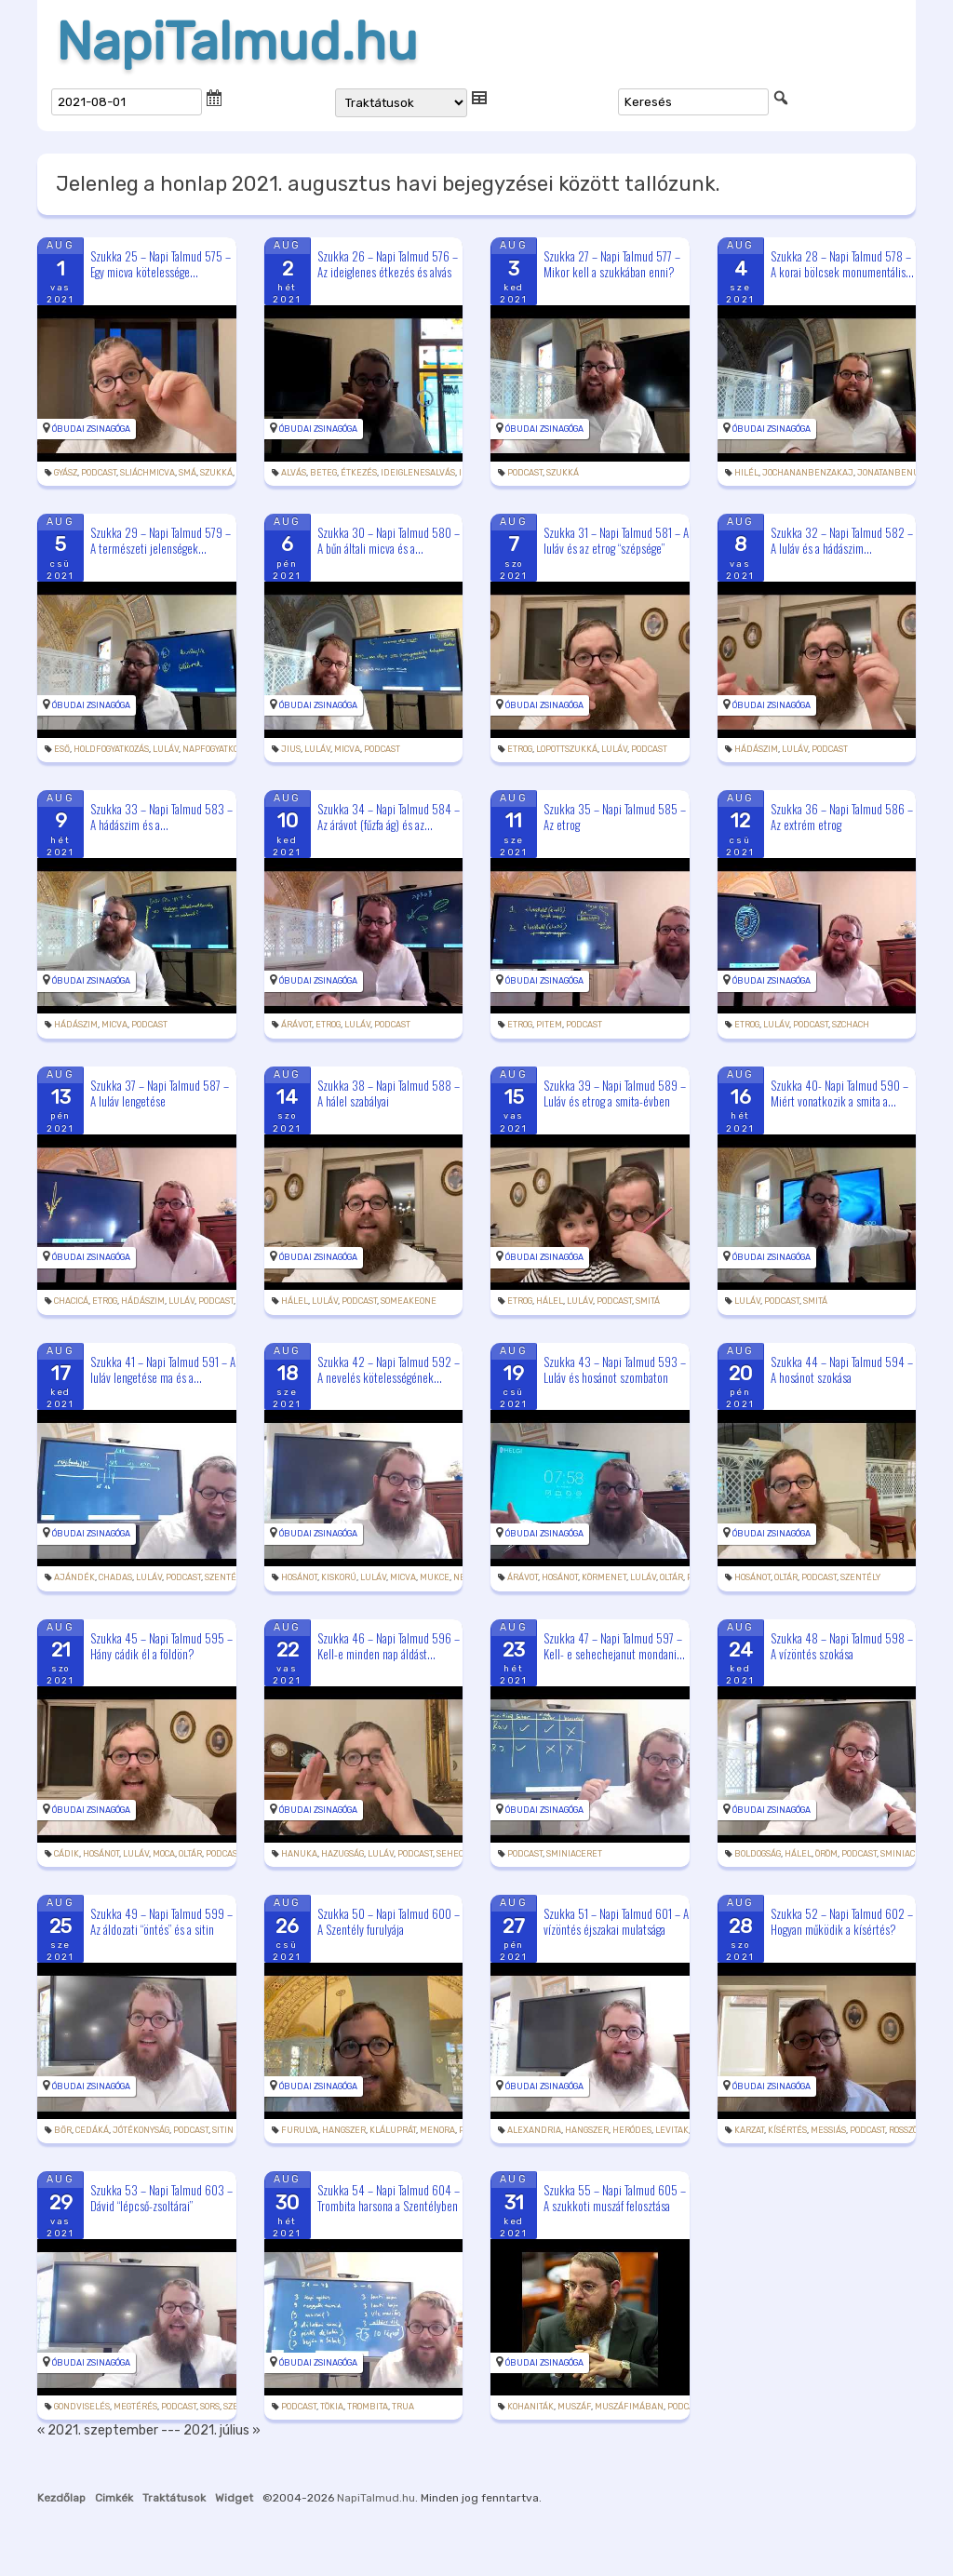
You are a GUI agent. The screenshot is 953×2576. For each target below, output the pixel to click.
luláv (166, 749)
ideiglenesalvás (418, 472)
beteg (323, 472)
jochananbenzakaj (807, 472)
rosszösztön (916, 2130)
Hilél (746, 472)
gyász (65, 472)
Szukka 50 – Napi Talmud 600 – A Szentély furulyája (388, 1921)
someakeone (408, 1301)
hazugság (342, 1853)
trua (403, 2406)
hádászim (756, 749)
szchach (850, 1024)
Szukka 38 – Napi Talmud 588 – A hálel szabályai (388, 1093)
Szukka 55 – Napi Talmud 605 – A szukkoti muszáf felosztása (615, 2197)
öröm (826, 1853)
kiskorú (338, 1577)
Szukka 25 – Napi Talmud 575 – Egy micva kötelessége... (160, 264)
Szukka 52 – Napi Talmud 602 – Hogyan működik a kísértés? (842, 1921)
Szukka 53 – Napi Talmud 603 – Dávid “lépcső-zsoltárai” (161, 2197)
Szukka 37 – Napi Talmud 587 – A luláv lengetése (159, 1093)
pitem (549, 1024)
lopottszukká (566, 749)
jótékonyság (141, 2130)
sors (210, 2406)
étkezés (359, 472)
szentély (225, 1577)
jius (291, 749)
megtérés (135, 2406)
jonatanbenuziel (897, 472)
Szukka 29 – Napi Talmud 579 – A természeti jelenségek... (160, 540)
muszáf (574, 2406)
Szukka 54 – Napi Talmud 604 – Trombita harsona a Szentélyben (388, 2197)
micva (347, 749)
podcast (98, 472)
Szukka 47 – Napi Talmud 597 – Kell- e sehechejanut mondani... (614, 1646)
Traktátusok (174, 2497)
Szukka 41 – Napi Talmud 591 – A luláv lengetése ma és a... (162, 1369)
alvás (293, 472)
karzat (749, 2130)
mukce (435, 1577)
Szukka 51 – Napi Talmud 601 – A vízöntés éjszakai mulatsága (616, 1921)
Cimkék (114, 2497)
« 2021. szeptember (97, 2430)
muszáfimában (629, 2406)
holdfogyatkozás (111, 749)
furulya (299, 2130)
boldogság (757, 1853)
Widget (234, 2497)
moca (164, 1853)
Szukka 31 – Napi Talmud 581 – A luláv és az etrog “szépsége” (616, 540)
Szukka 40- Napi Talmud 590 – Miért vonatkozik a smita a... (839, 1093)
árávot (296, 1024)
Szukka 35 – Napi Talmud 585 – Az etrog (615, 816)
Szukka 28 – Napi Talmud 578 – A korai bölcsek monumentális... (842, 264)
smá (187, 472)
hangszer (344, 2130)
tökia (331, 2406)
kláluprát (392, 2130)
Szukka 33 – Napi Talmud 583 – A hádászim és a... (161, 816)
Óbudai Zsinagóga (91, 429)
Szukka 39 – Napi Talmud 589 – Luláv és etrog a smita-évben (615, 1093)
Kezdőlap (61, 2497)
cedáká (92, 2130)
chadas (115, 1577)
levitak (672, 2130)
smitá (648, 1301)
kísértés (787, 2130)
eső (62, 749)
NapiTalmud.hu (237, 42)
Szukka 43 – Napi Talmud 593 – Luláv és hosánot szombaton (615, 1369)
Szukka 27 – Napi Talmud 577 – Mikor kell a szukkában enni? (612, 264)
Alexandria (534, 2130)
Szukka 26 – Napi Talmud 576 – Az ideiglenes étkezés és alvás (387, 264)
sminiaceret (574, 1853)
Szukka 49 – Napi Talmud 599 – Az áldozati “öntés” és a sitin (161, 1921)
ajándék (74, 1577)
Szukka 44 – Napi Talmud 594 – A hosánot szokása (842, 1369)
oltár (671, 1577)
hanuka (299, 1853)
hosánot (299, 1577)
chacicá (71, 1301)
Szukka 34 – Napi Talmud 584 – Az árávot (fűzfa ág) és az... (388, 816)
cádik (66, 1853)
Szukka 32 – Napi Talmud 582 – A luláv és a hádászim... (842, 540)
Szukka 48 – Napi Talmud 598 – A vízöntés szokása (842, 1646)
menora (437, 2130)
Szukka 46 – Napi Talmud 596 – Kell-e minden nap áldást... (388, 1646)
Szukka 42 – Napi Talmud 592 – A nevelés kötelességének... (388, 1369)
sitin (223, 2130)
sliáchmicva (147, 472)
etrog (519, 749)
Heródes (631, 2130)
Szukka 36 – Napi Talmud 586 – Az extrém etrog (842, 816)
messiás (828, 2130)
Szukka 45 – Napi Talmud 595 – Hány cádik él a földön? (161, 1646)
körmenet (604, 1577)
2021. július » (222, 2430)
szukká (216, 472)
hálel (294, 1301)
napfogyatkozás (217, 749)
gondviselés (82, 2406)
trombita (367, 2406)
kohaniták (530, 2406)
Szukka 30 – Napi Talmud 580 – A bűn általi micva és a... (388, 540)
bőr (63, 2130)
